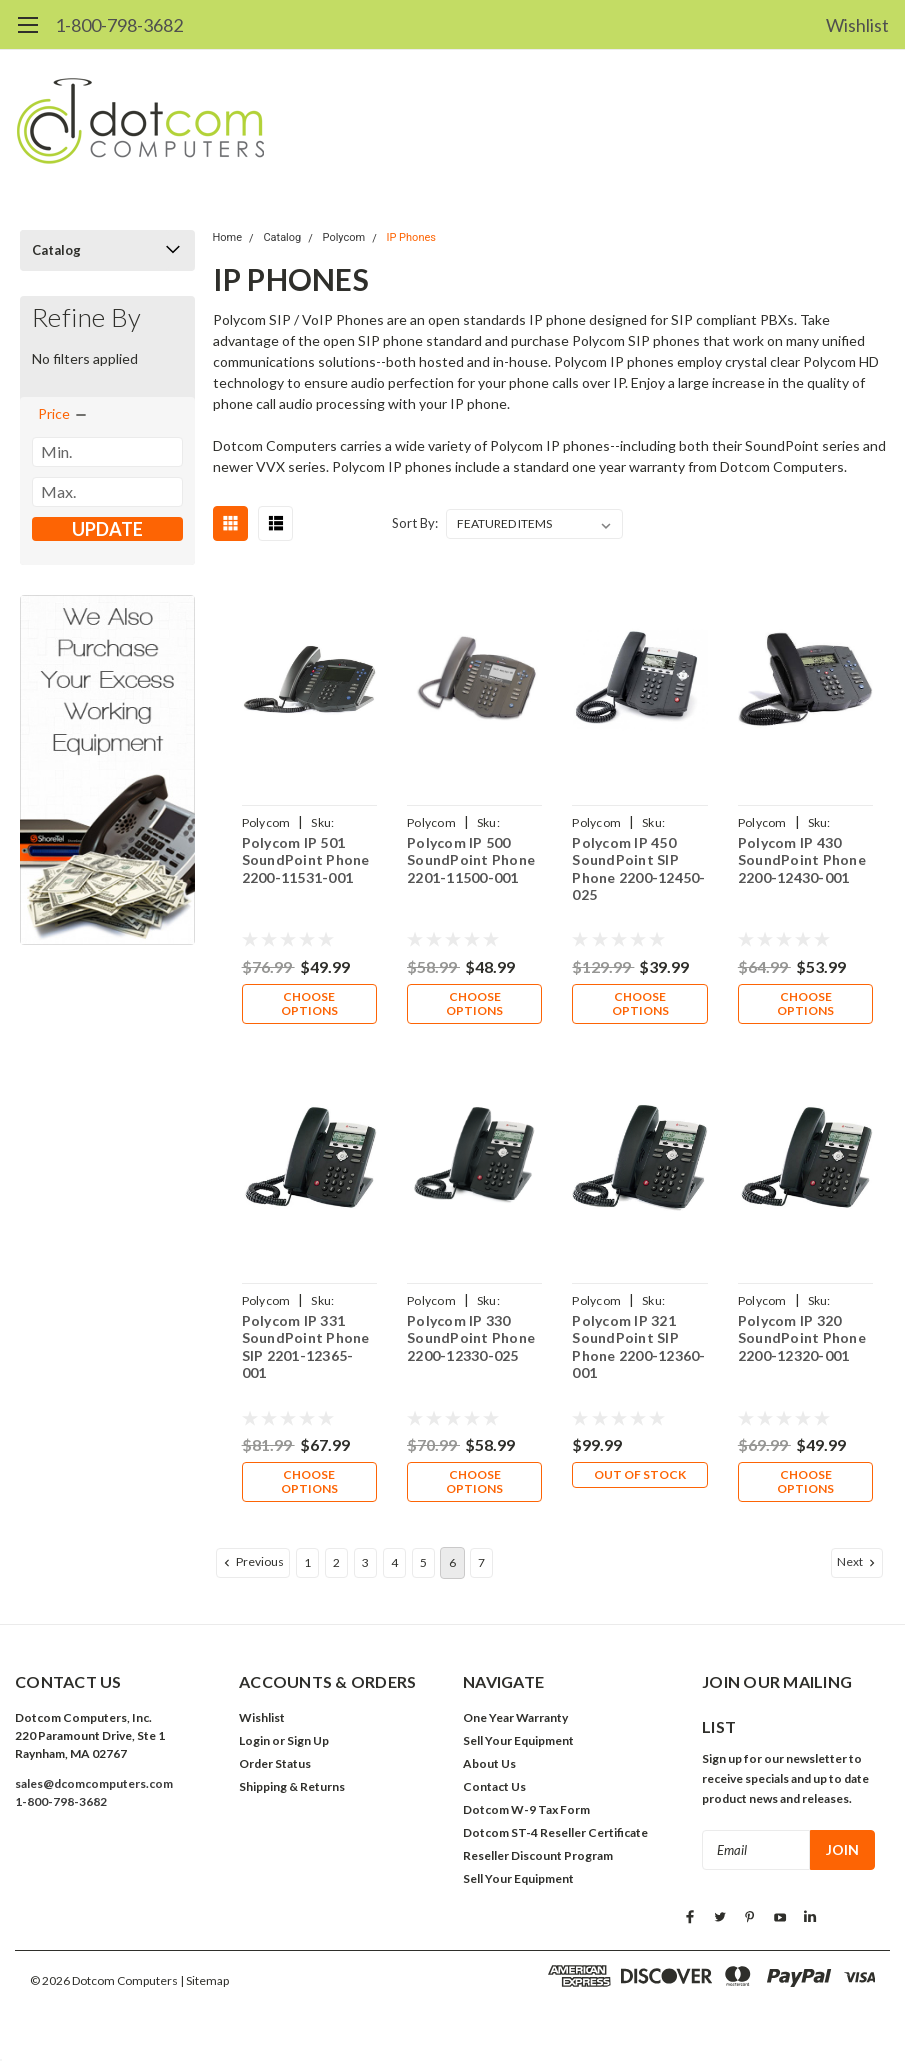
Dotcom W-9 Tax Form (526, 1809)
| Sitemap (204, 1980)
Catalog (56, 250)
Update (107, 529)
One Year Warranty (515, 1717)
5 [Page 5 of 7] (423, 1562)
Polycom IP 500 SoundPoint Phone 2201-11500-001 (471, 860)
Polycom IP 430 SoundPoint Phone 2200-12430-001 (802, 860)
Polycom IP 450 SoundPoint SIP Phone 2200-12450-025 (638, 869)
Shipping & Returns (292, 1786)
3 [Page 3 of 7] (365, 1562)
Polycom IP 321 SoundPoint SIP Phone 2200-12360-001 (638, 1347)
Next (858, 1562)
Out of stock (640, 1474)
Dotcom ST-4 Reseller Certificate (555, 1832)
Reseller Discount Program (538, 1855)
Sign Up (308, 1740)
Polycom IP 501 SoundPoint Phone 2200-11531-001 (306, 860)
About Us (489, 1763)
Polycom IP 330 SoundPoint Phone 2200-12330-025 (471, 1338)
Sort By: (415, 523)
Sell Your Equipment (518, 1740)
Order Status (275, 1763)
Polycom (344, 237)
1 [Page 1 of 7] (307, 1562)
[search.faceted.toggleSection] (63, 414)
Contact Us (494, 1786)
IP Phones (411, 237)
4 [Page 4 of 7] (394, 1562)
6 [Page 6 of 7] (452, 1562)
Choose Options (309, 1003)
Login (254, 1740)
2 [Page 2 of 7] (336, 1562)
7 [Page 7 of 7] (481, 1562)
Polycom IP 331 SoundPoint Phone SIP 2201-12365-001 (306, 1347)
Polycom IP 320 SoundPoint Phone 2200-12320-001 (802, 1338)
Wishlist (857, 25)
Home (228, 237)
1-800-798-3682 (119, 25)
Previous (252, 1562)
